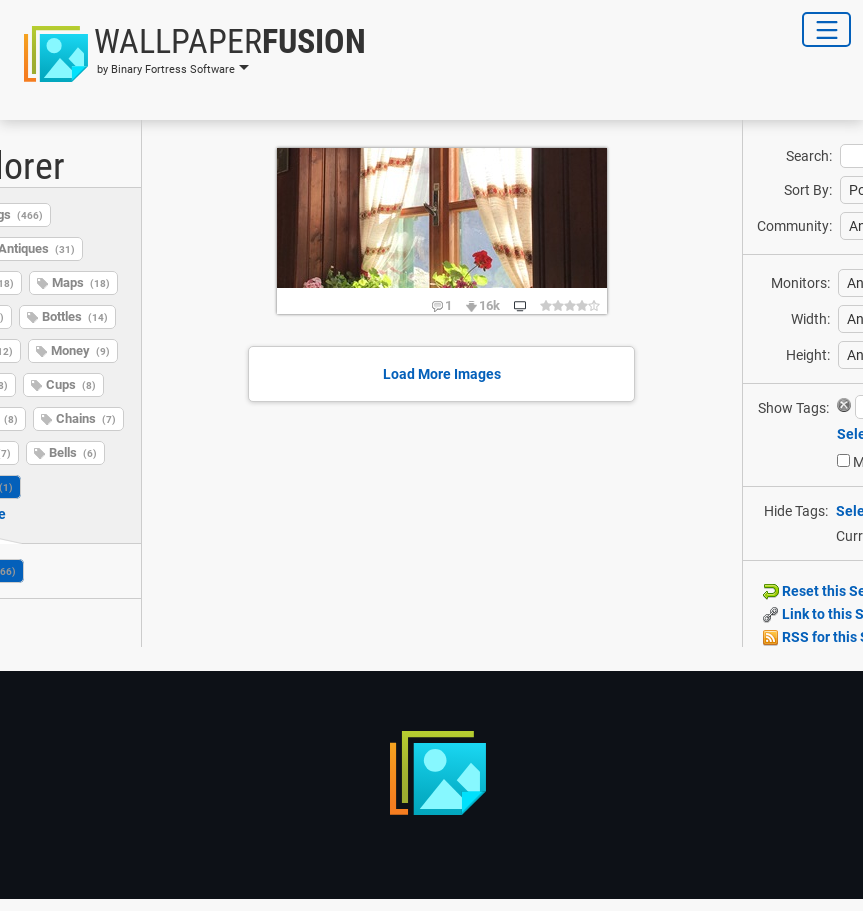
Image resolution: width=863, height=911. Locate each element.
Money (80, 350)
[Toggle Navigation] (826, 29)
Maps (81, 282)
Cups (71, 384)
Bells (73, 452)
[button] (189, 54)
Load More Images (442, 374)
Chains (86, 418)
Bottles (75, 316)
